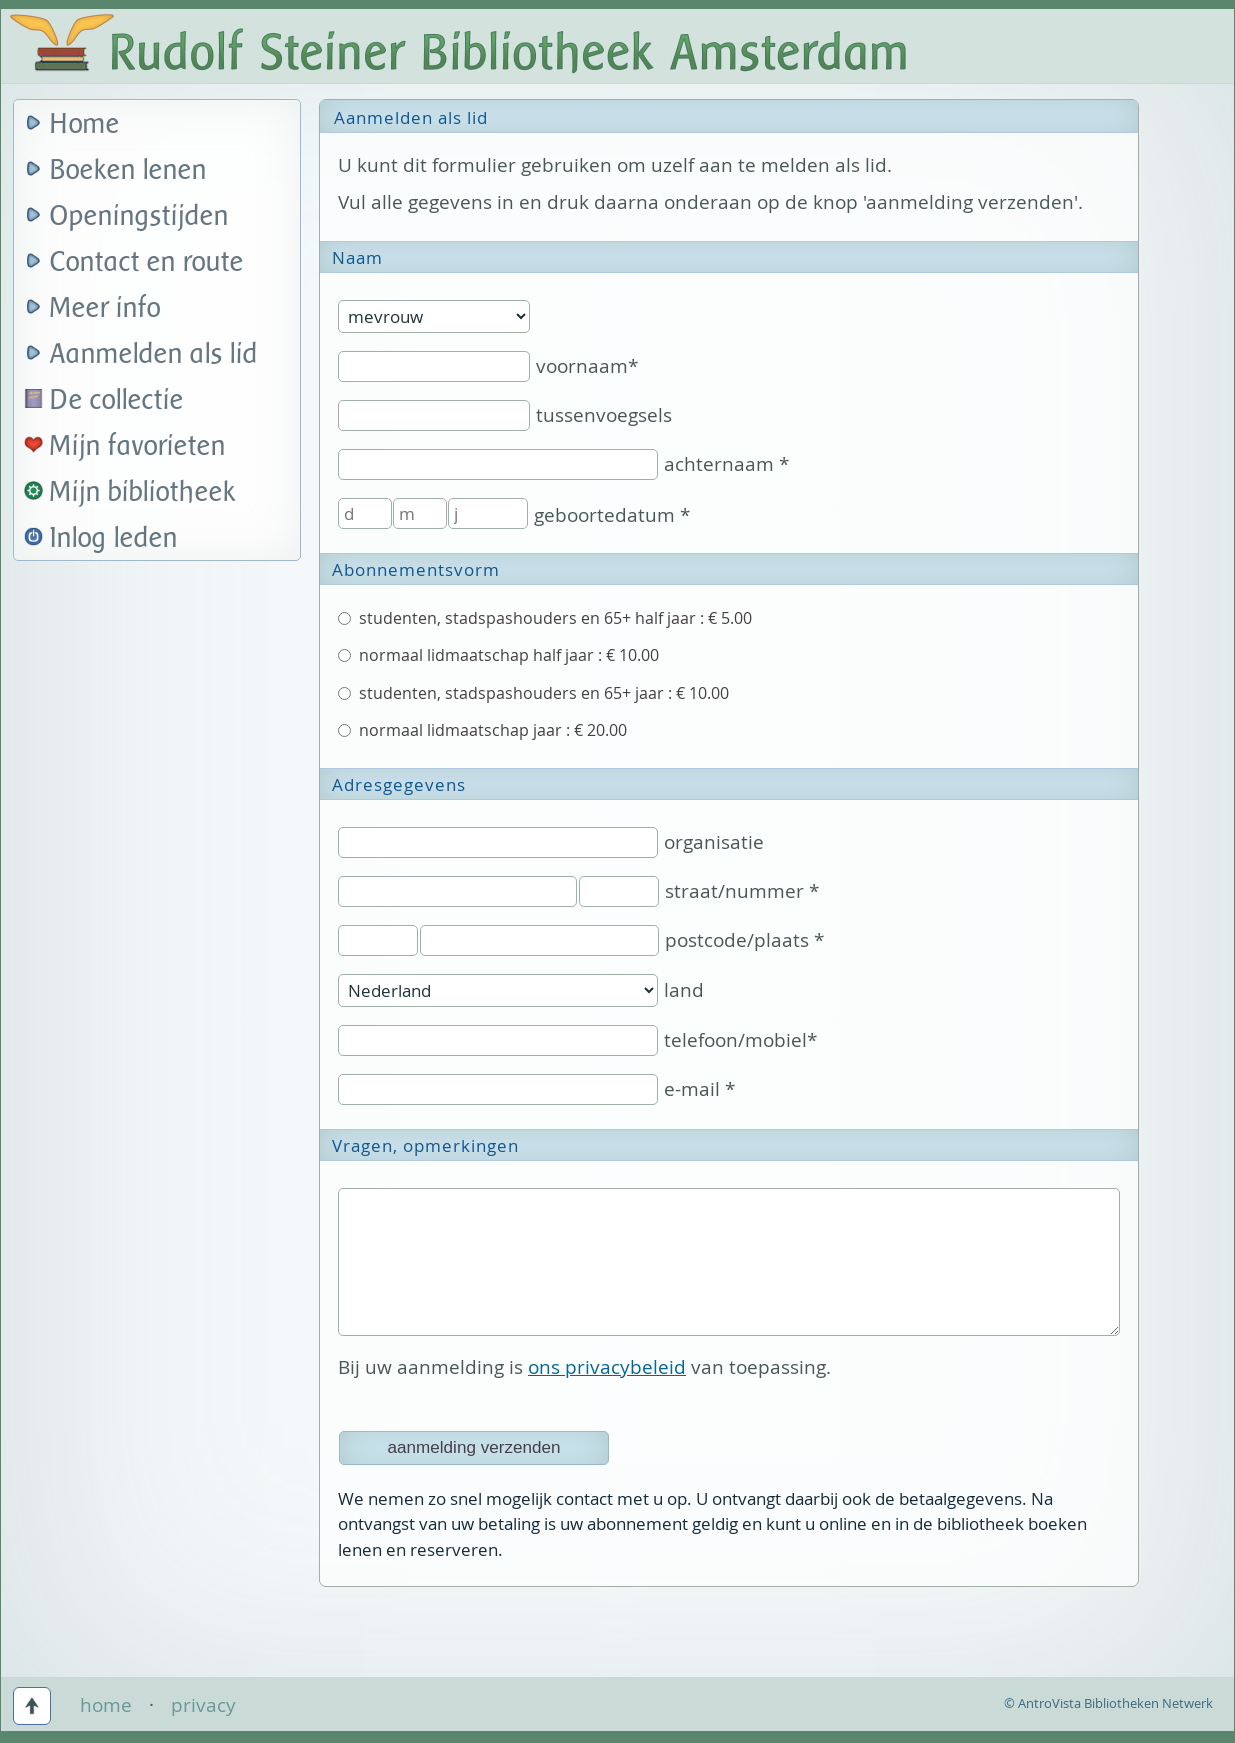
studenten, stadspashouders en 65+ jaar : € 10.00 (533, 693)
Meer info (105, 308)
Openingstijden (139, 216)
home (106, 1705)
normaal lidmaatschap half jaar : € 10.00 (498, 655)
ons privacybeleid (607, 1367)
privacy (203, 1705)
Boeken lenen (128, 170)
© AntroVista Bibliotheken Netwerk (1108, 1703)
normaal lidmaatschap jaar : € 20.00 (482, 730)
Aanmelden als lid (154, 354)
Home (85, 124)
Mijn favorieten (138, 446)
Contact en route (147, 262)
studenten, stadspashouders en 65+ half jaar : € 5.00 (545, 618)
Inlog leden (114, 538)
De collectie (117, 400)
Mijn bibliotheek (143, 492)
